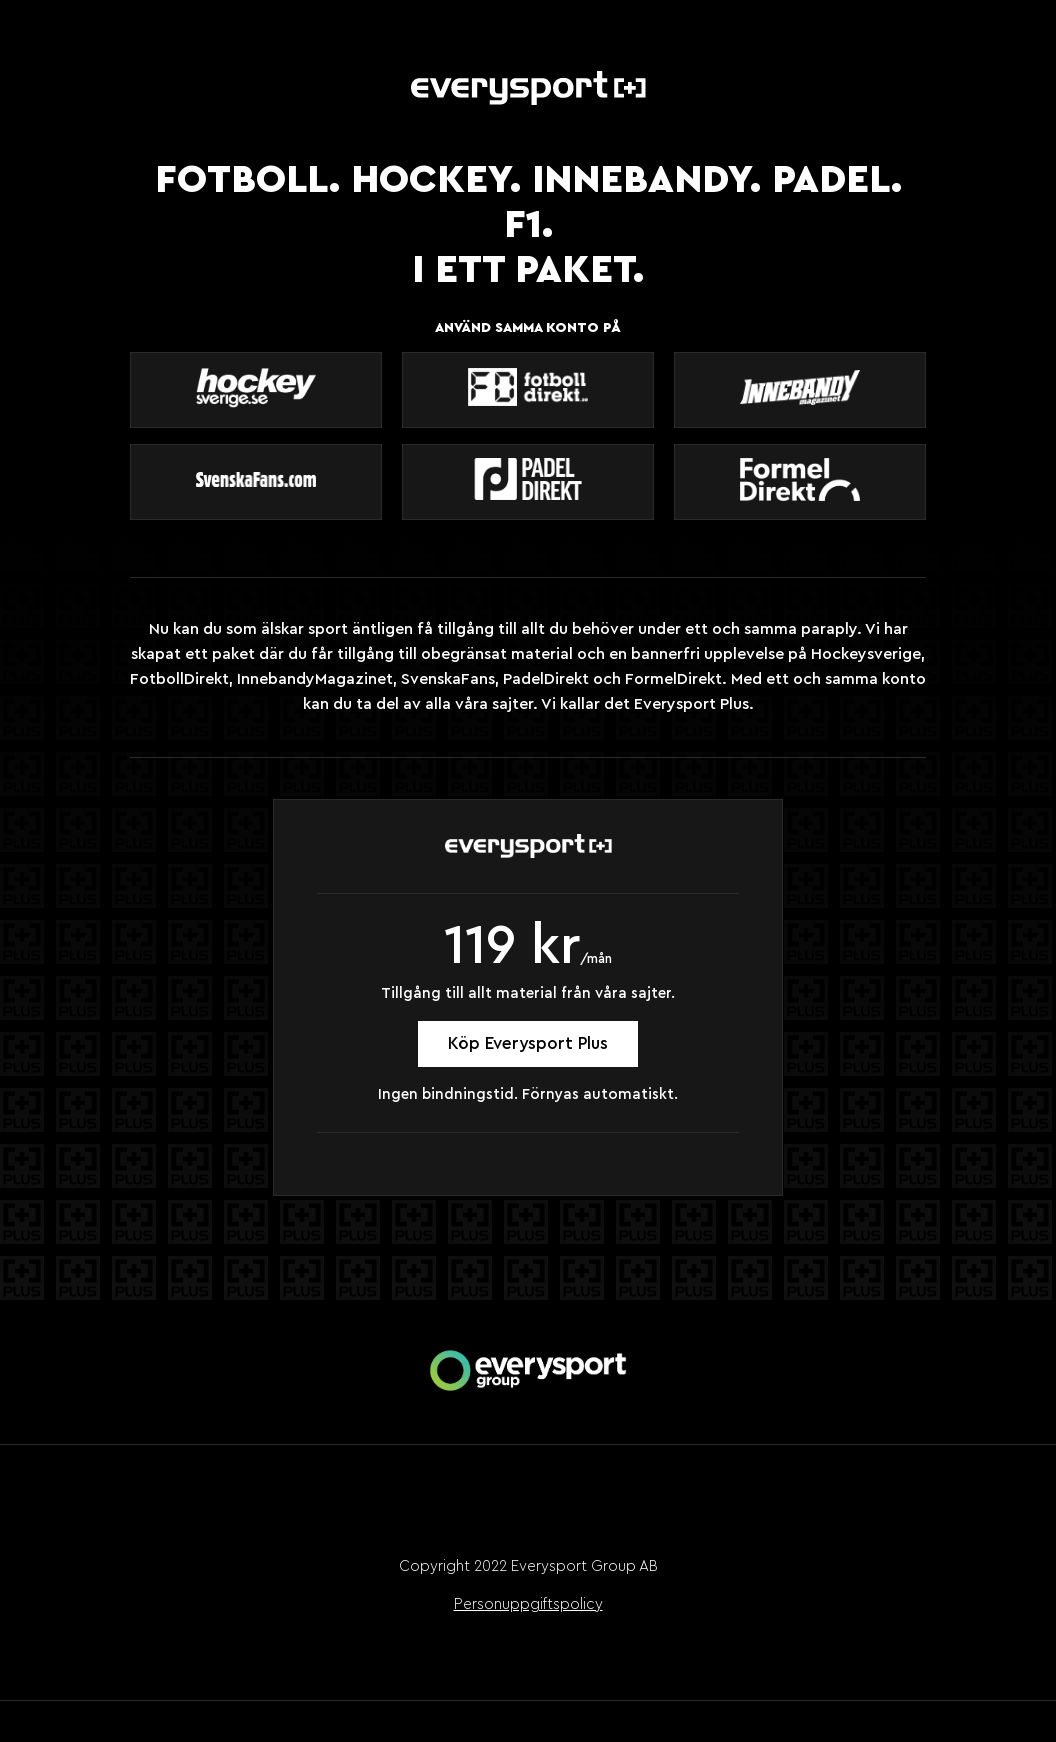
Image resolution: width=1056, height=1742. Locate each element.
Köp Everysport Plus (528, 1043)
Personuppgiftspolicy (528, 1604)
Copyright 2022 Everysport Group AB (528, 1566)
